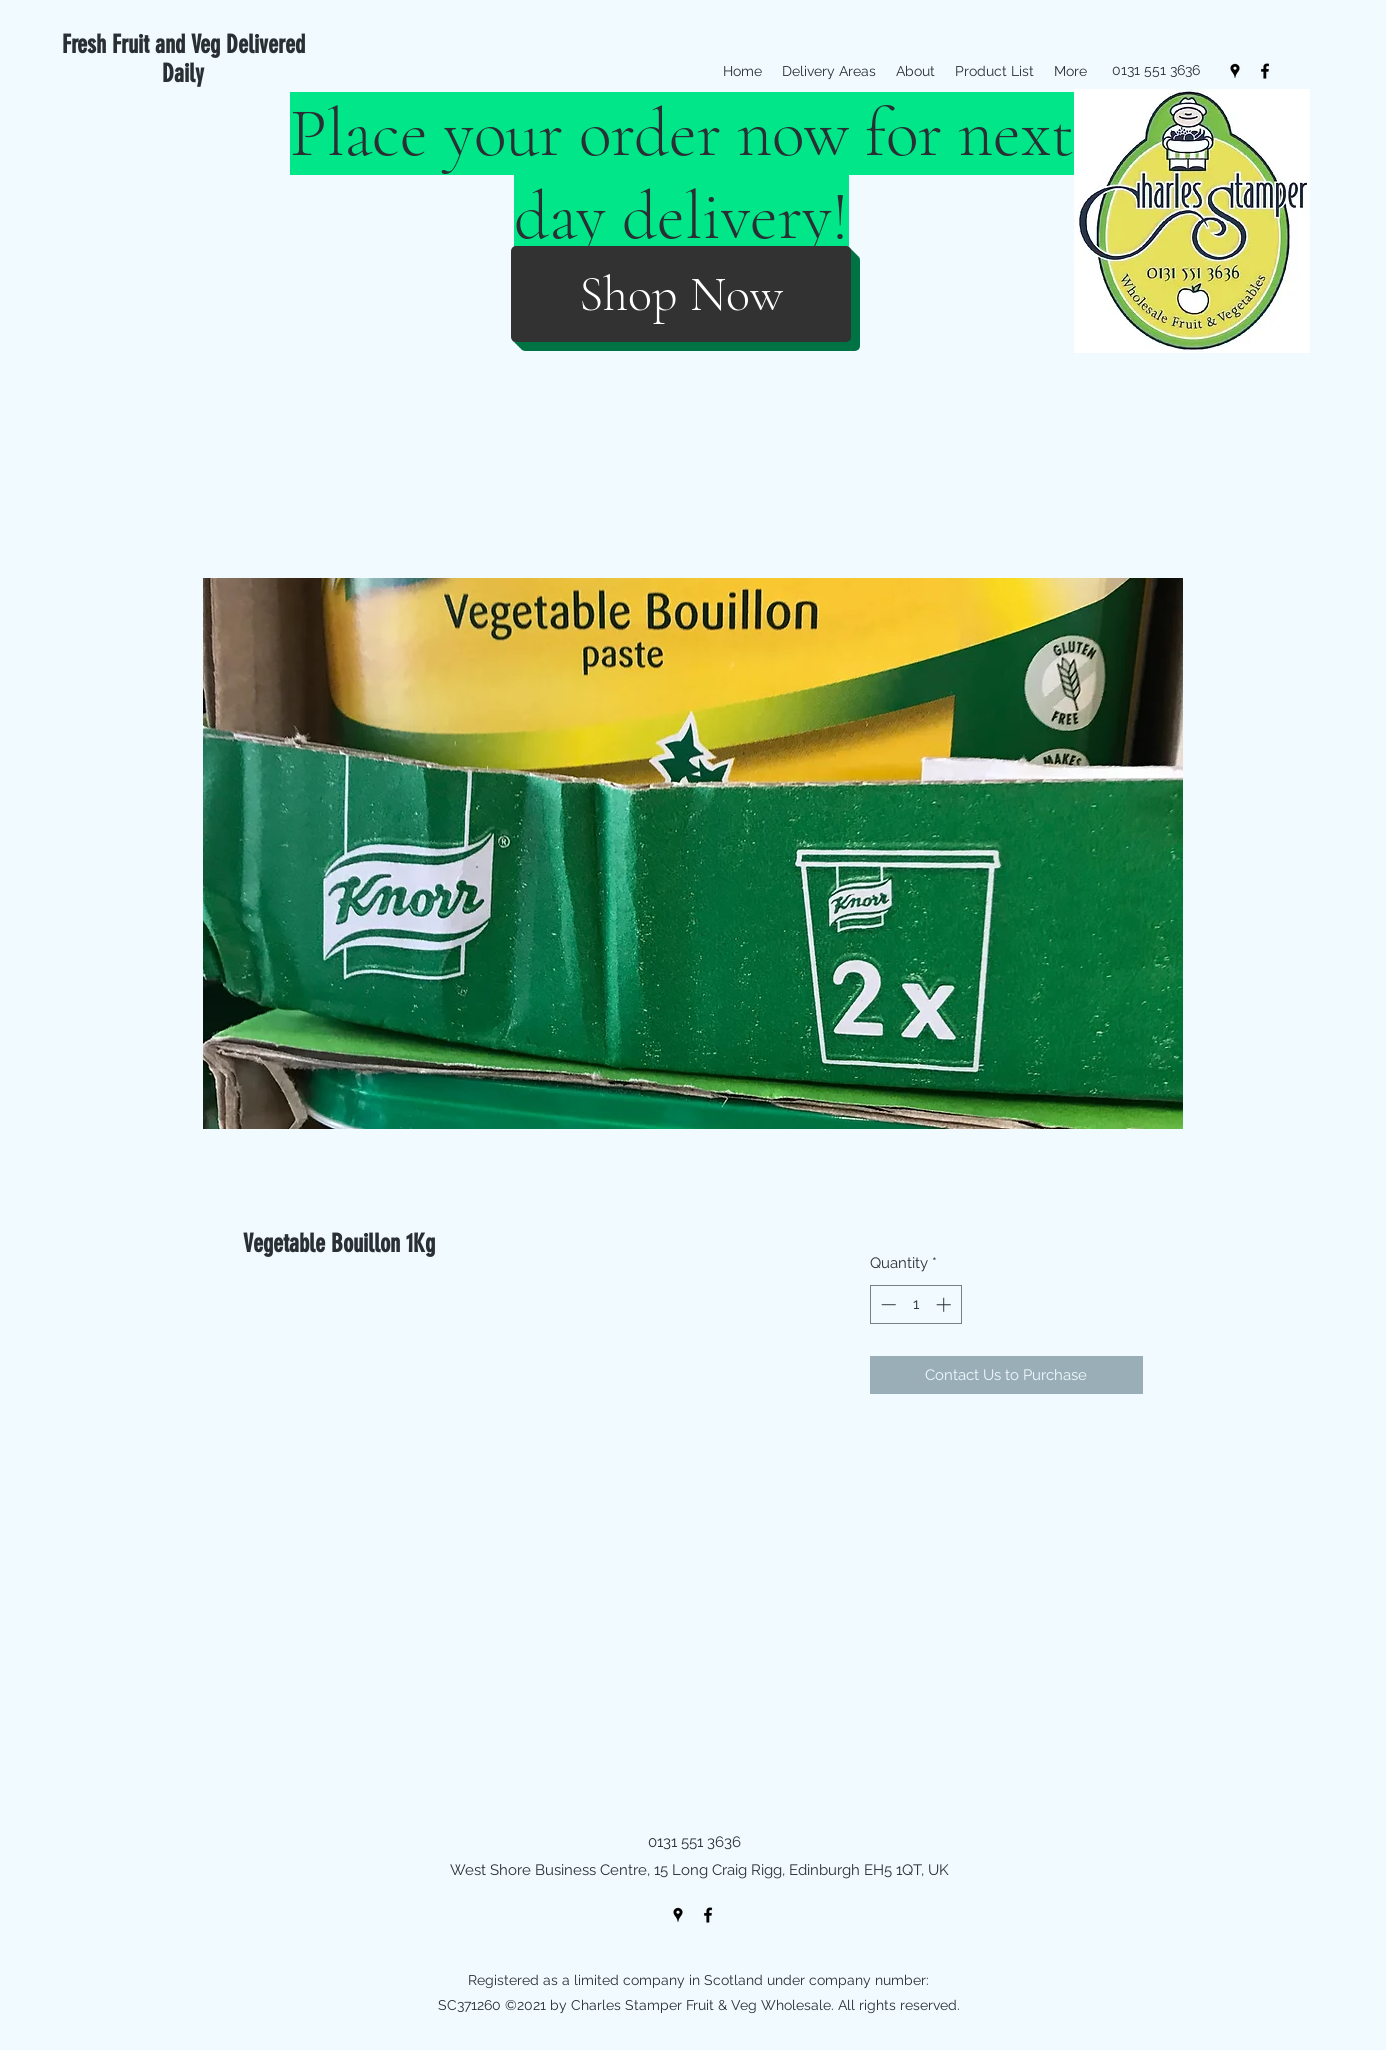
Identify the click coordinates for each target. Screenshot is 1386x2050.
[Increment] (945, 1304)
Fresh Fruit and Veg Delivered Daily (183, 59)
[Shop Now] (681, 294)
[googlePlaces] (1235, 71)
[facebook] (1265, 71)
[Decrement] (886, 1304)
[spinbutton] (915, 1304)
